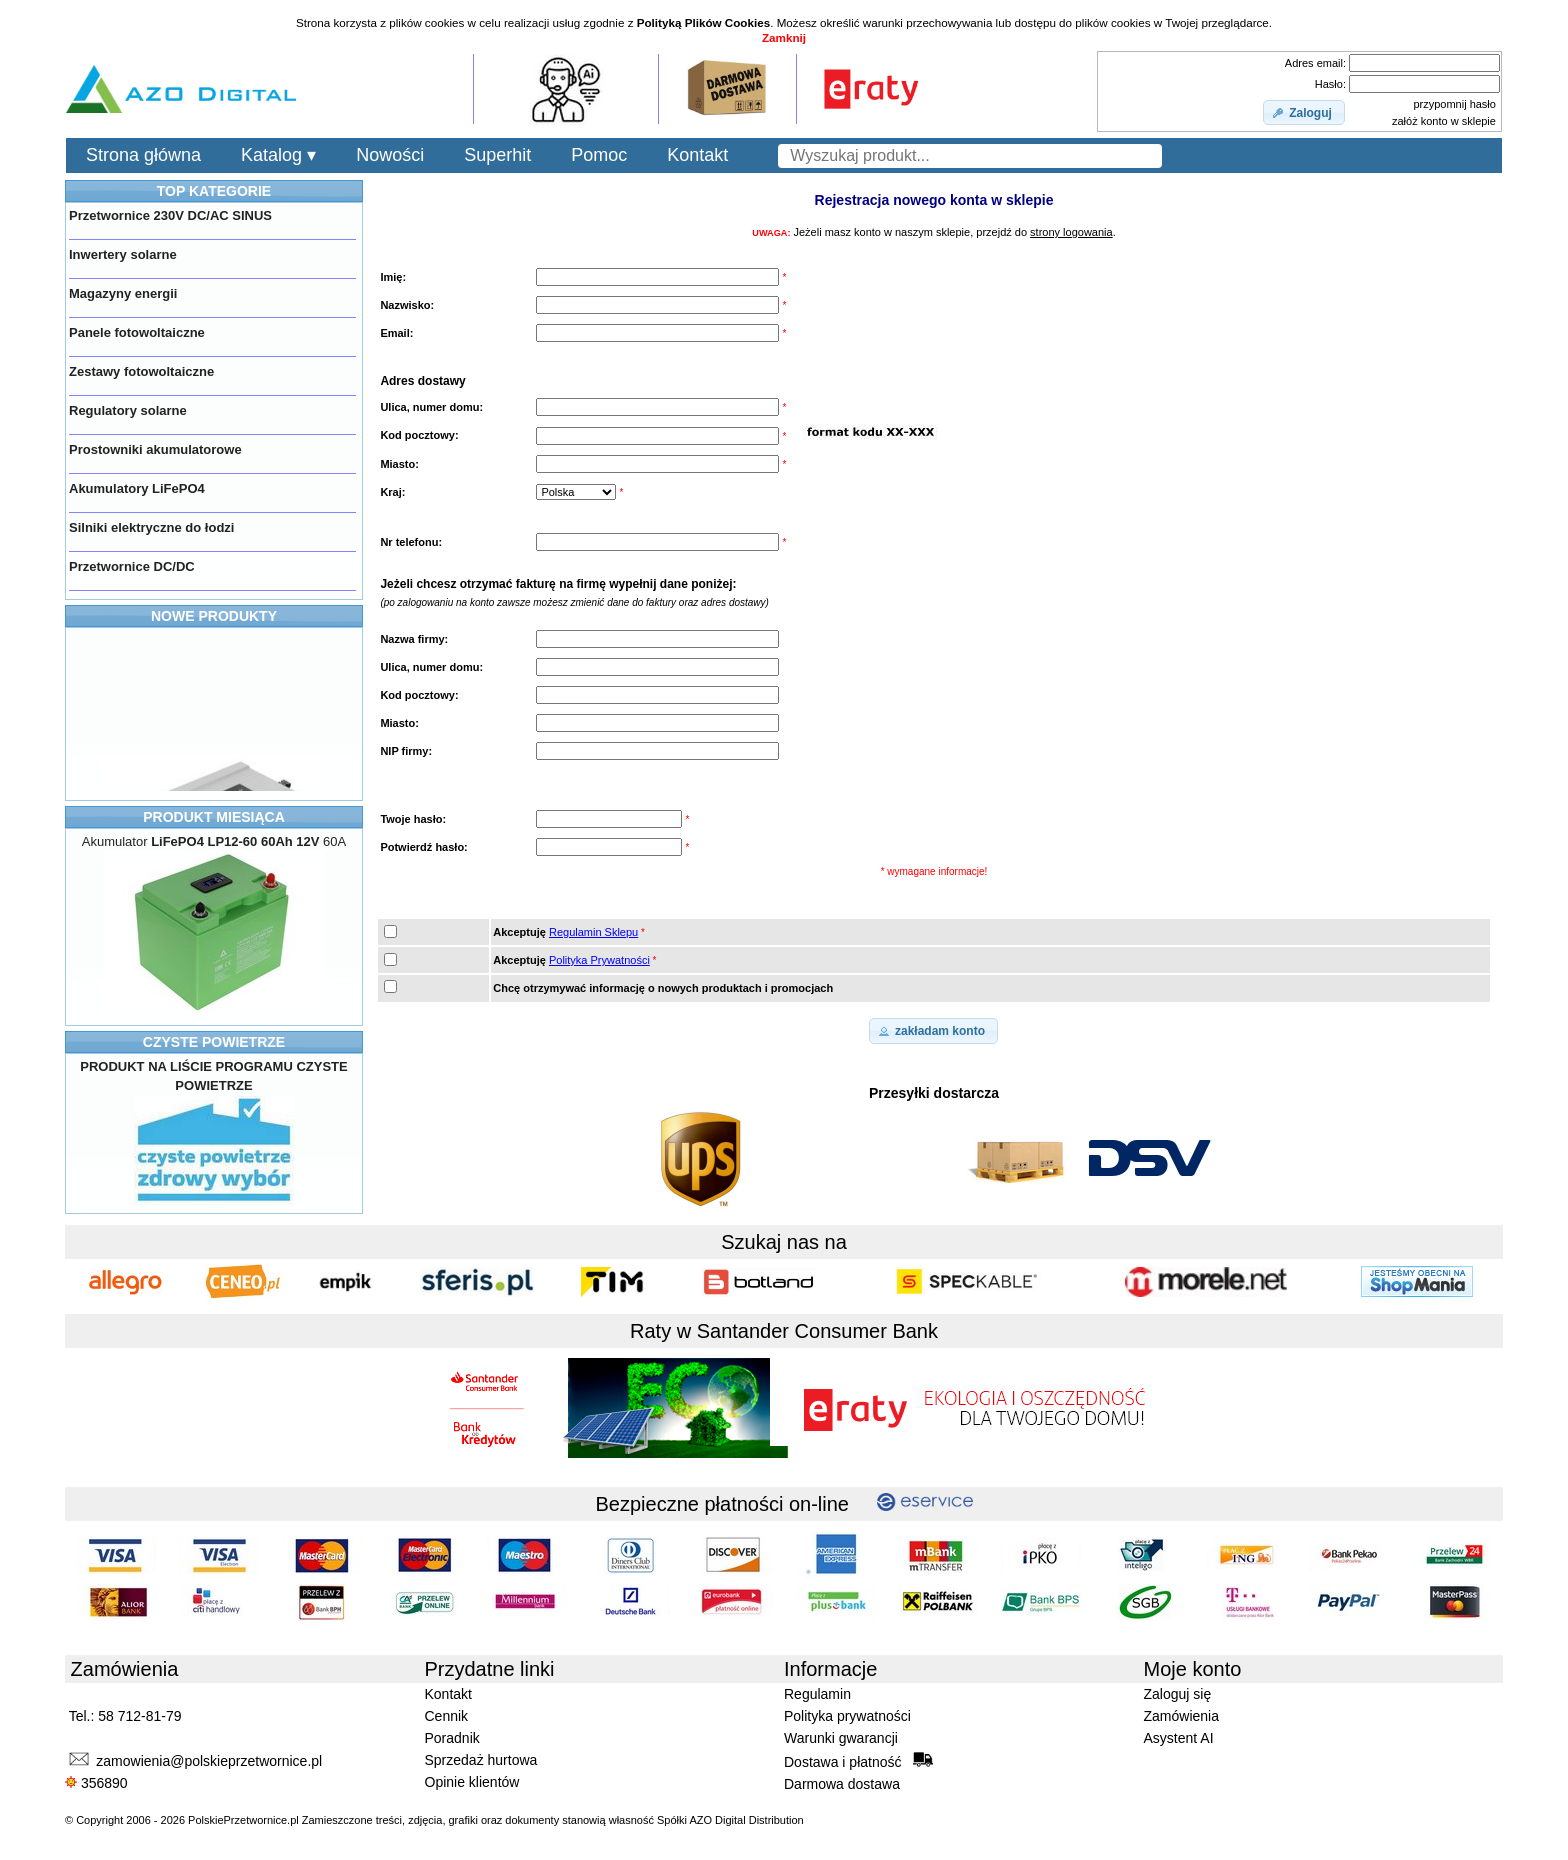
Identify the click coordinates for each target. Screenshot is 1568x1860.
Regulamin (817, 1694)
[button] (1304, 113)
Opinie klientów (472, 1782)
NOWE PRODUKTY (214, 616)
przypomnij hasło (1454, 104)
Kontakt (697, 155)
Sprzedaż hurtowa (481, 1760)
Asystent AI (1179, 1738)
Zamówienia (1181, 1716)
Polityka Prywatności (599, 960)
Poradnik (452, 1738)
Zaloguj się (1178, 1694)
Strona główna (143, 155)
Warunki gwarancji (841, 1738)
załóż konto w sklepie (1444, 121)
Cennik (447, 1716)
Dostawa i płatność (858, 1761)
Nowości (390, 155)
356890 (96, 1783)
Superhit (497, 155)
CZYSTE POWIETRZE (214, 1042)
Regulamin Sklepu (593, 932)
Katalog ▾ (278, 155)
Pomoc (599, 155)
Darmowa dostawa (842, 1784)
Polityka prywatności (847, 1716)
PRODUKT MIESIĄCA (214, 817)
